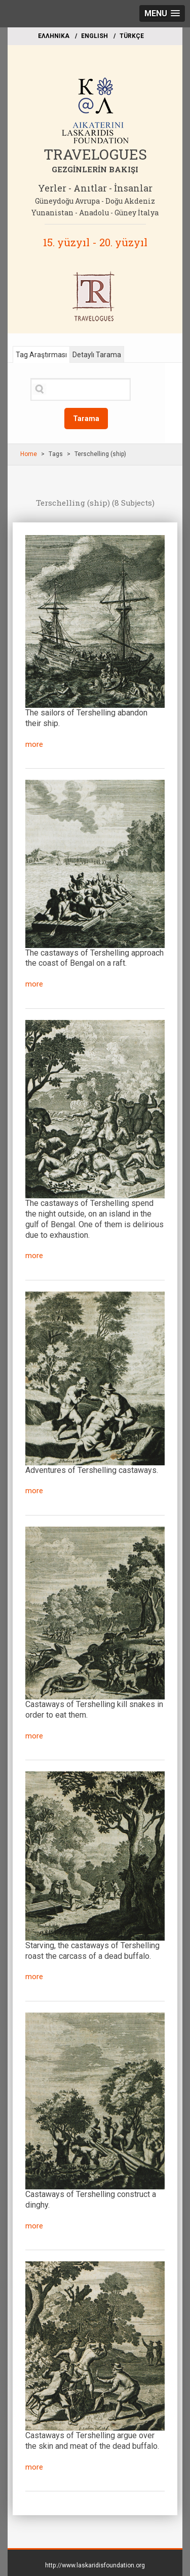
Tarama (86, 418)
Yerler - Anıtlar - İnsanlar (95, 188)
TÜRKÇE (132, 36)
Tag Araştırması (41, 355)
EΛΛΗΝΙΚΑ (53, 36)
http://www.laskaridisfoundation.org (95, 2565)
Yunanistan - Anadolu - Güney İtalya (95, 212)
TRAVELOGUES (95, 154)
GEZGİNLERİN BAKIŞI (95, 169)
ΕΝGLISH (94, 36)
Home (28, 454)
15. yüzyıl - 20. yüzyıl (95, 242)
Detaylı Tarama (96, 355)
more (34, 744)
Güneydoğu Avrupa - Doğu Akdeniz (95, 201)
